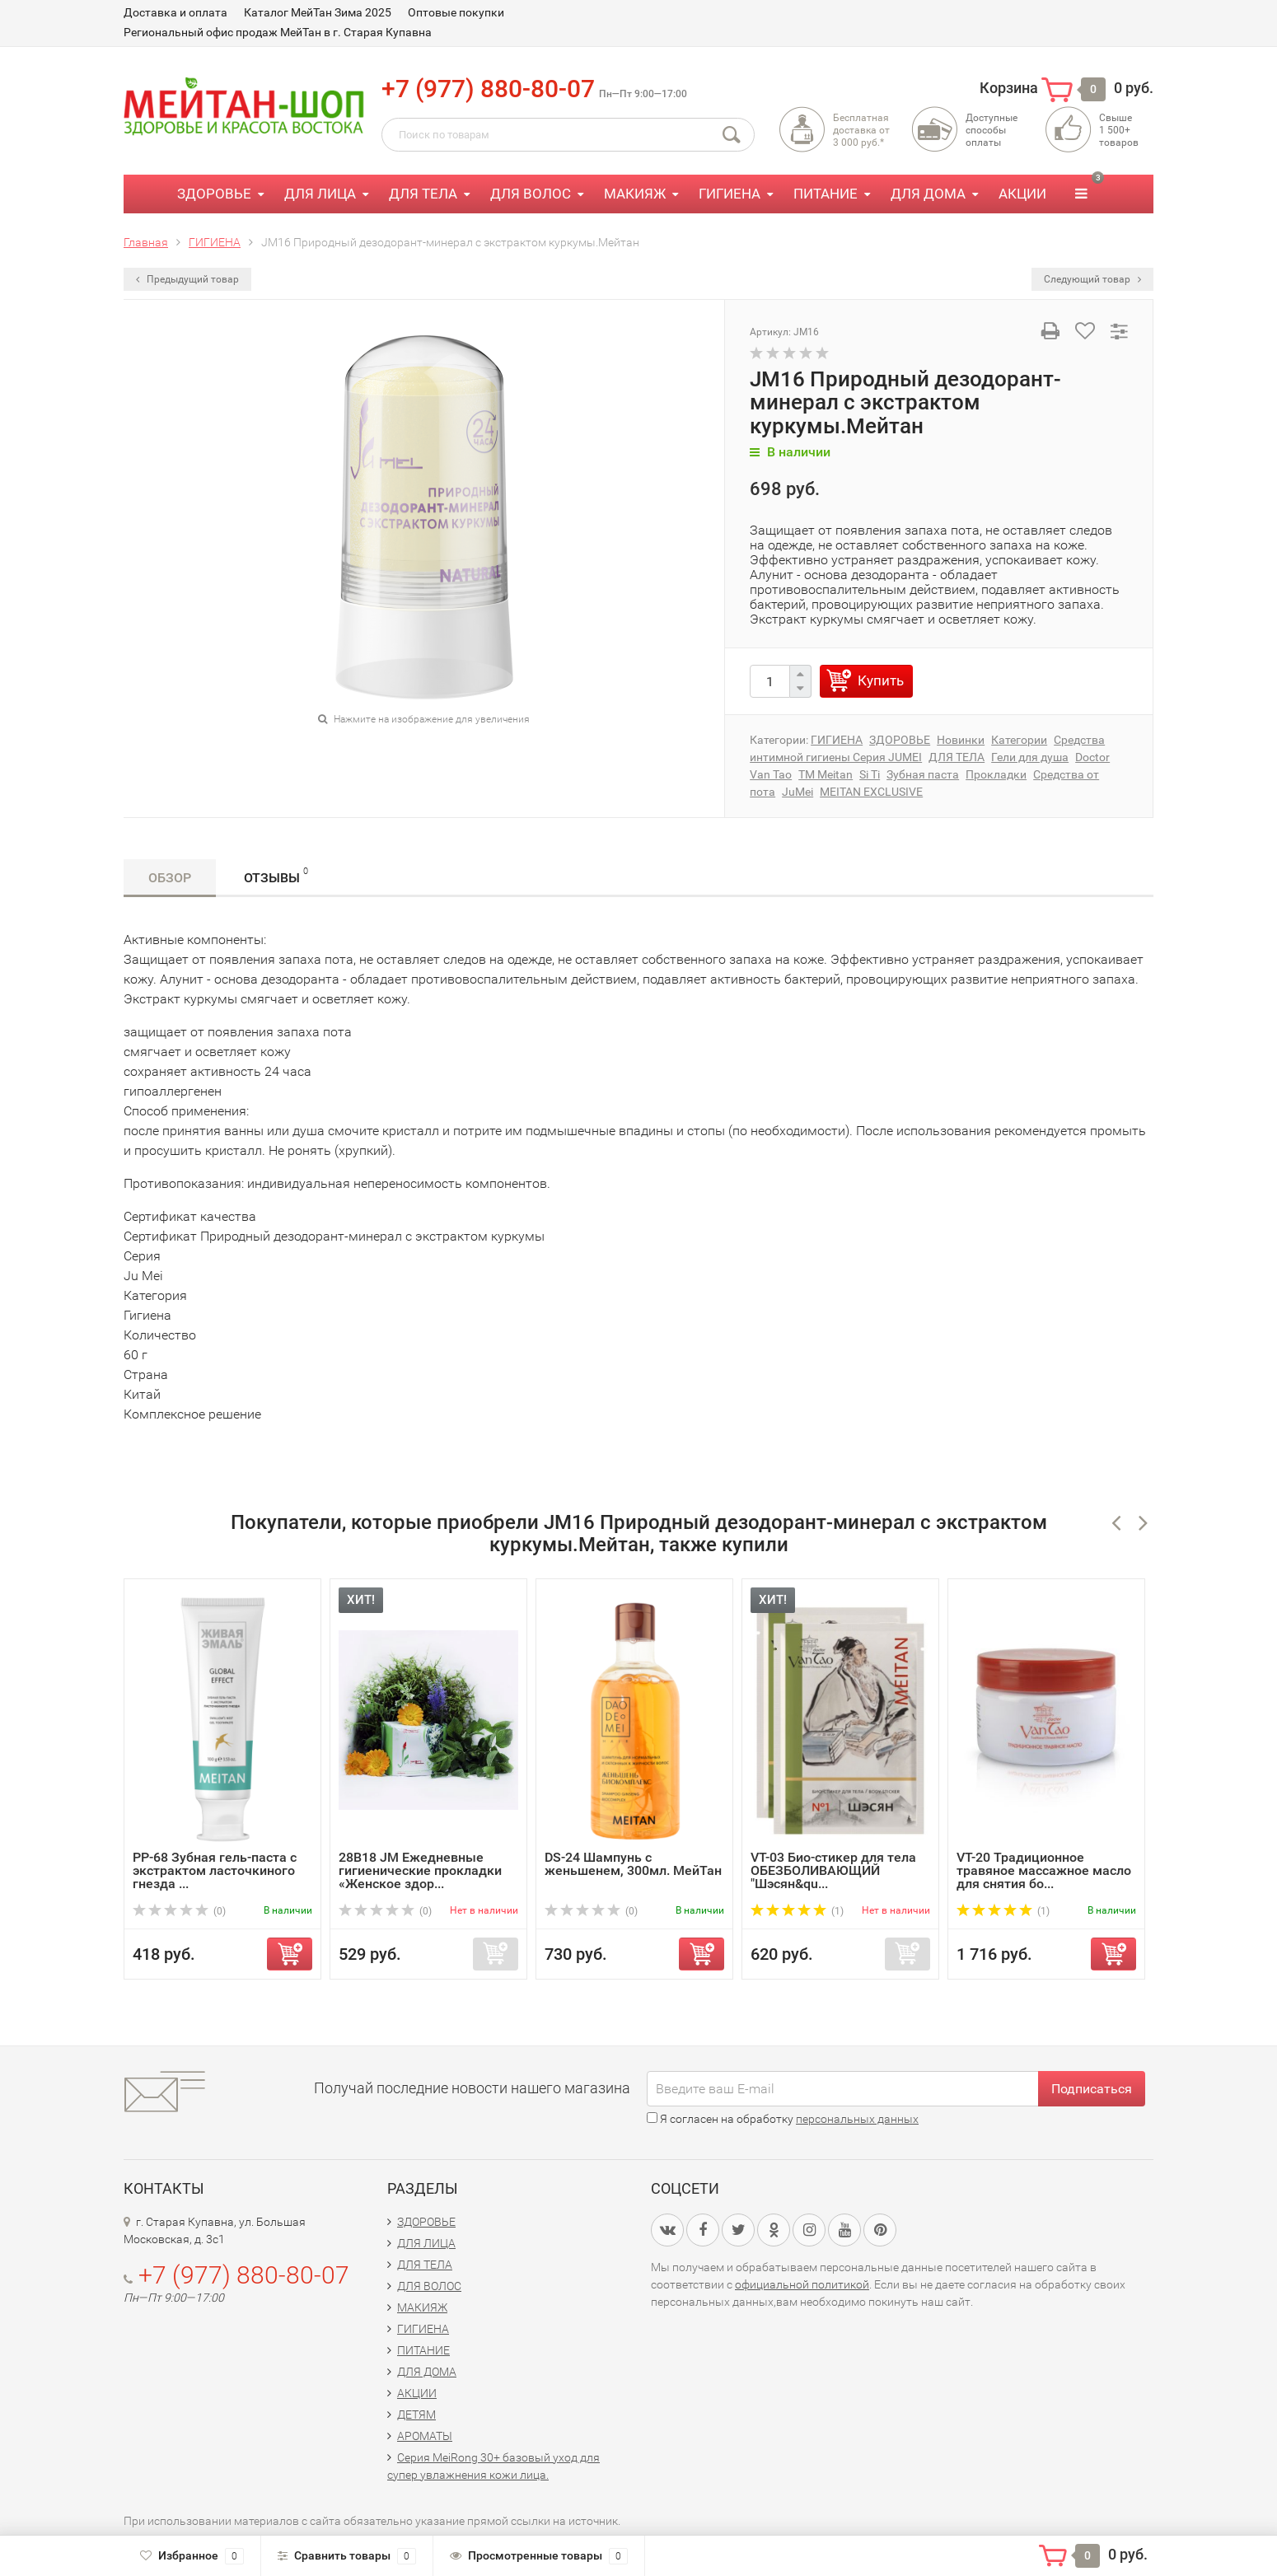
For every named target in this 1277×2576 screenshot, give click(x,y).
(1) (797, 1911)
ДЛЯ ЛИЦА (320, 193)
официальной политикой (802, 2284)
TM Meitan (825, 774)
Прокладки (996, 774)
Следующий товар (1092, 279)
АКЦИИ (1022, 193)
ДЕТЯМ (416, 2414)
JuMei (797, 791)
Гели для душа (1030, 757)
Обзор (169, 878)
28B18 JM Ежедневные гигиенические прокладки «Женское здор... (420, 1870)
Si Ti (869, 774)
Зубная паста (922, 774)
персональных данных (857, 2118)
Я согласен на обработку (783, 2118)
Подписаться (1091, 2089)
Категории (1019, 739)
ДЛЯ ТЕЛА (423, 193)
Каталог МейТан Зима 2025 (317, 12)
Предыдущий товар (187, 279)
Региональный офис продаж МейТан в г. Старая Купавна (278, 32)
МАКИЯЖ (635, 193)
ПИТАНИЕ (825, 193)
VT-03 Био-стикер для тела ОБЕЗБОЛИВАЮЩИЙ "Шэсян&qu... (833, 1870)
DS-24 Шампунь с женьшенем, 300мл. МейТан (633, 1863)
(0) (179, 1911)
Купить (881, 680)
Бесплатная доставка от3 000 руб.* (861, 130)
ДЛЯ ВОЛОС (530, 193)
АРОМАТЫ (424, 2436)
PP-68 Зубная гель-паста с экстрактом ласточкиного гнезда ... (215, 1870)
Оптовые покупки (456, 12)
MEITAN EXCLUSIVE (871, 791)
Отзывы (276, 875)
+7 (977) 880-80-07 (488, 88)
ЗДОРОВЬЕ (214, 193)
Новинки (961, 739)
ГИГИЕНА (729, 193)
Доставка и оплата (175, 12)
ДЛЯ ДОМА (928, 193)
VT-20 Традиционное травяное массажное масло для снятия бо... (1044, 1870)
